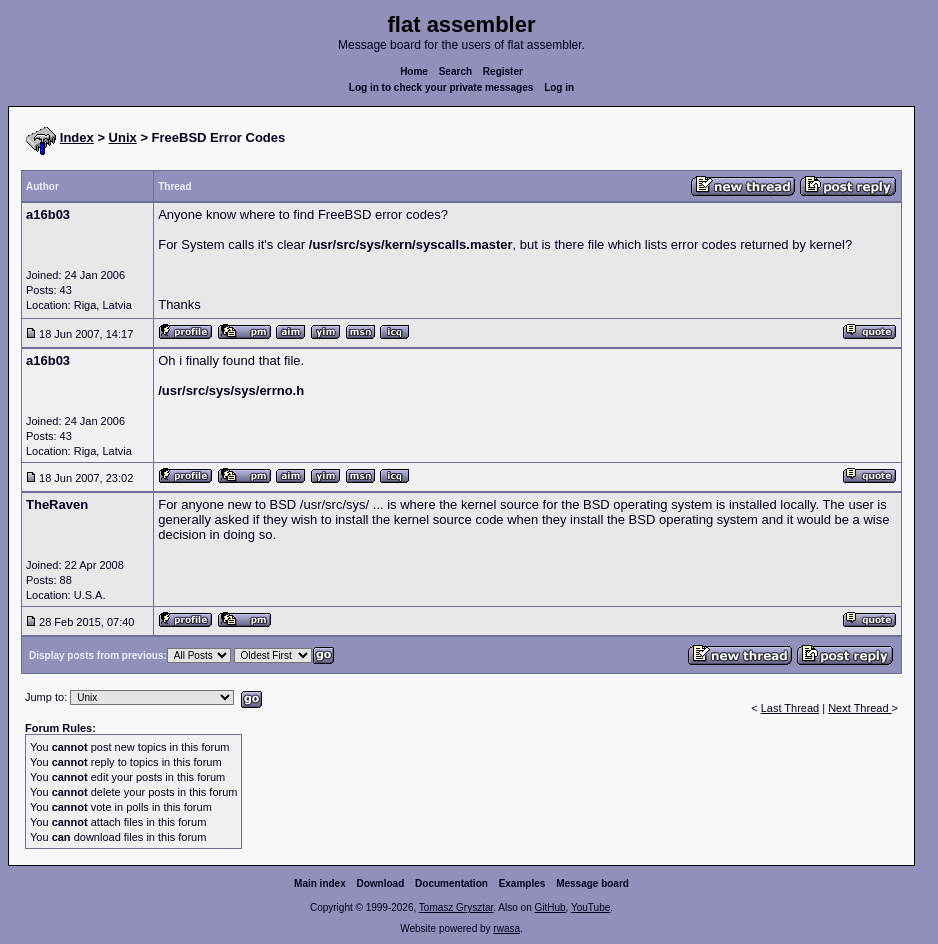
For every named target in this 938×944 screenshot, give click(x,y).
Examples (522, 883)
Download (381, 883)
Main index (320, 883)
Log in (559, 87)
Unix (123, 137)
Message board (592, 883)
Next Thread (859, 708)
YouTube (590, 907)
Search (455, 71)
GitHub (549, 907)
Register (503, 71)
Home (414, 71)
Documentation (451, 883)
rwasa (506, 928)
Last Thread (790, 708)
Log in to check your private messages (441, 87)
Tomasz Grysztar (456, 907)
